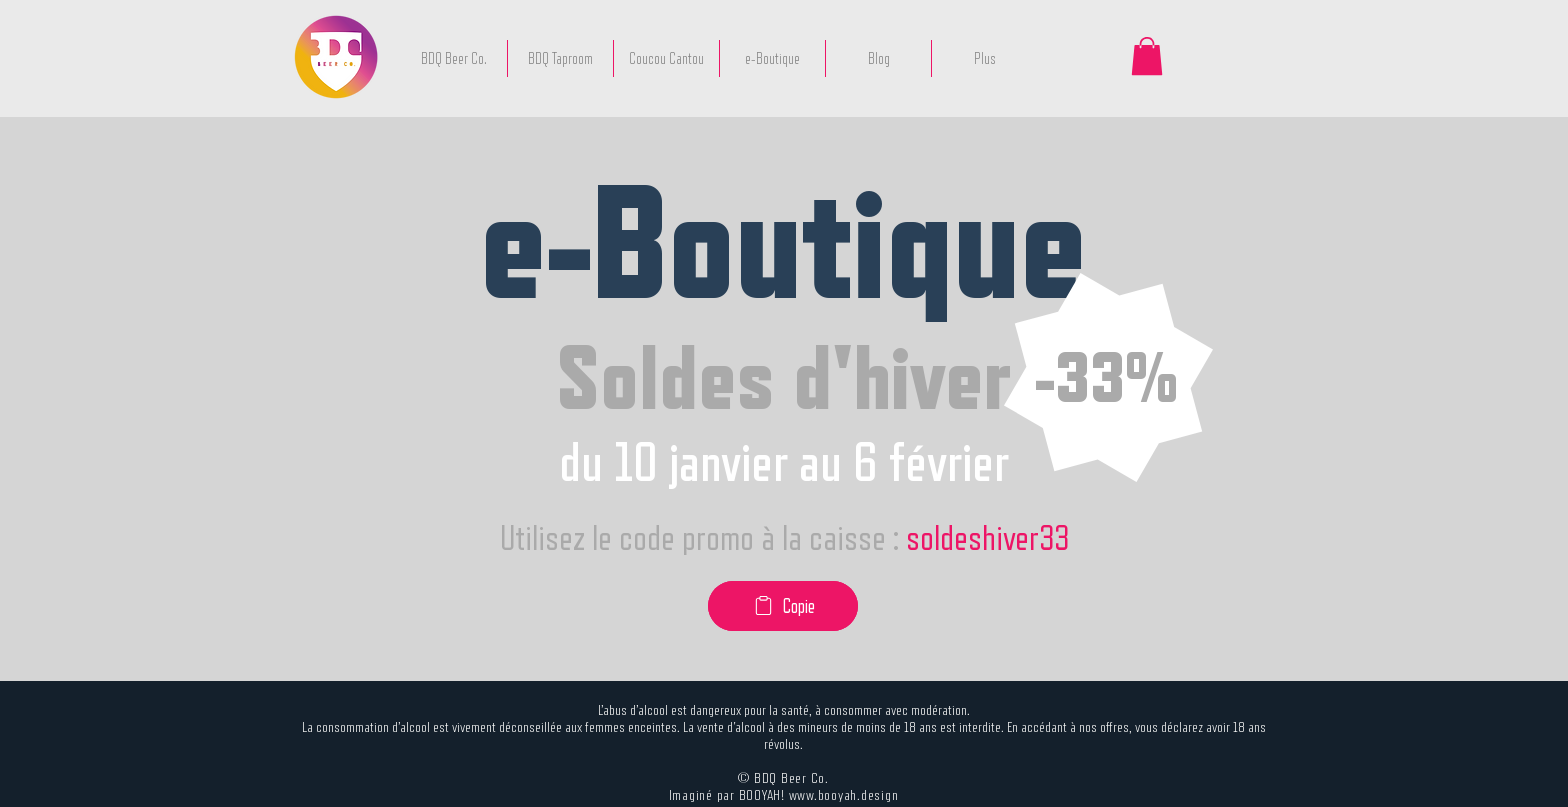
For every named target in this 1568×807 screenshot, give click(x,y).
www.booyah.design (844, 794)
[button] (1147, 56)
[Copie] (783, 606)
